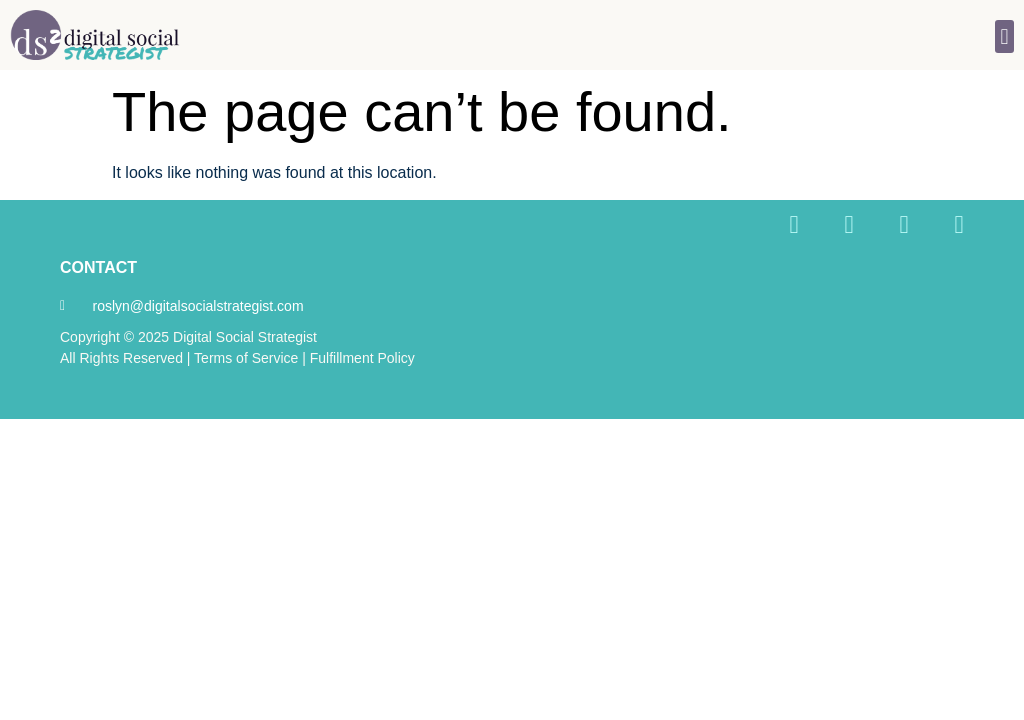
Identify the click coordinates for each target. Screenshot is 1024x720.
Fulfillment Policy (362, 358)
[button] (1004, 36)
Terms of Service (246, 358)
